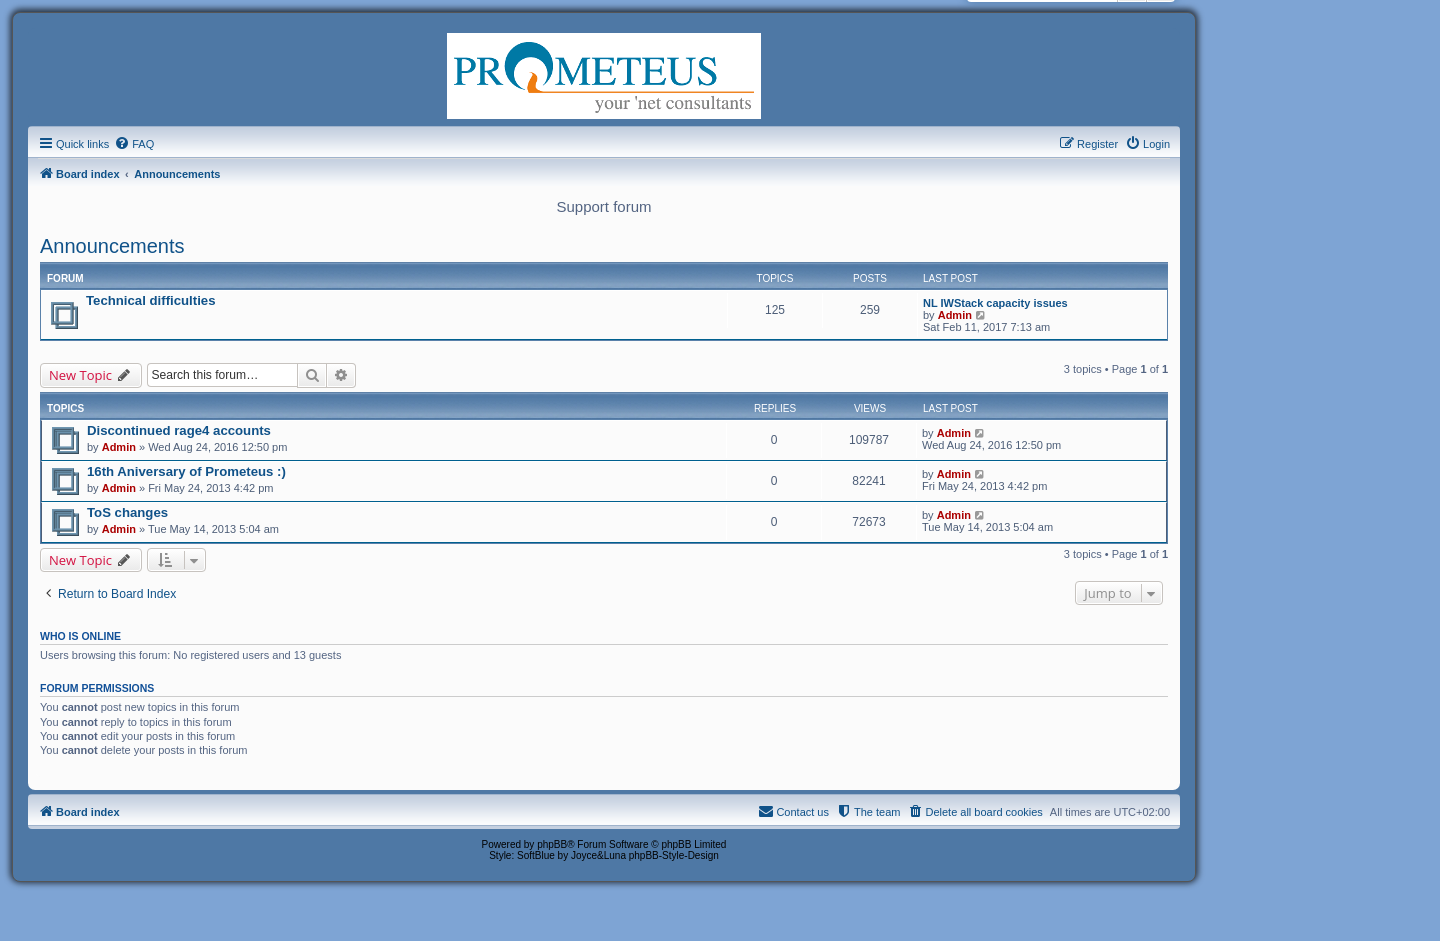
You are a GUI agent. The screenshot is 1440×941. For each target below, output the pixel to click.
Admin (955, 315)
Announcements (112, 246)
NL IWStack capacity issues (995, 303)
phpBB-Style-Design (674, 855)
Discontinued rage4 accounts (179, 430)
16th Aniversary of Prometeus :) (186, 471)
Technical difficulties (150, 300)
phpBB (552, 844)
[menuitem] (134, 144)
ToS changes (127, 512)
